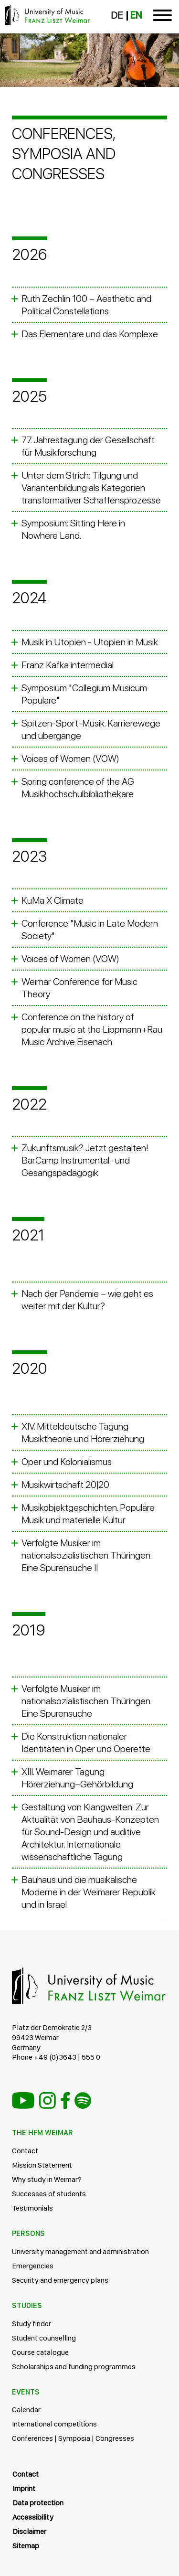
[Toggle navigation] (162, 17)
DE (117, 15)
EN (136, 15)
